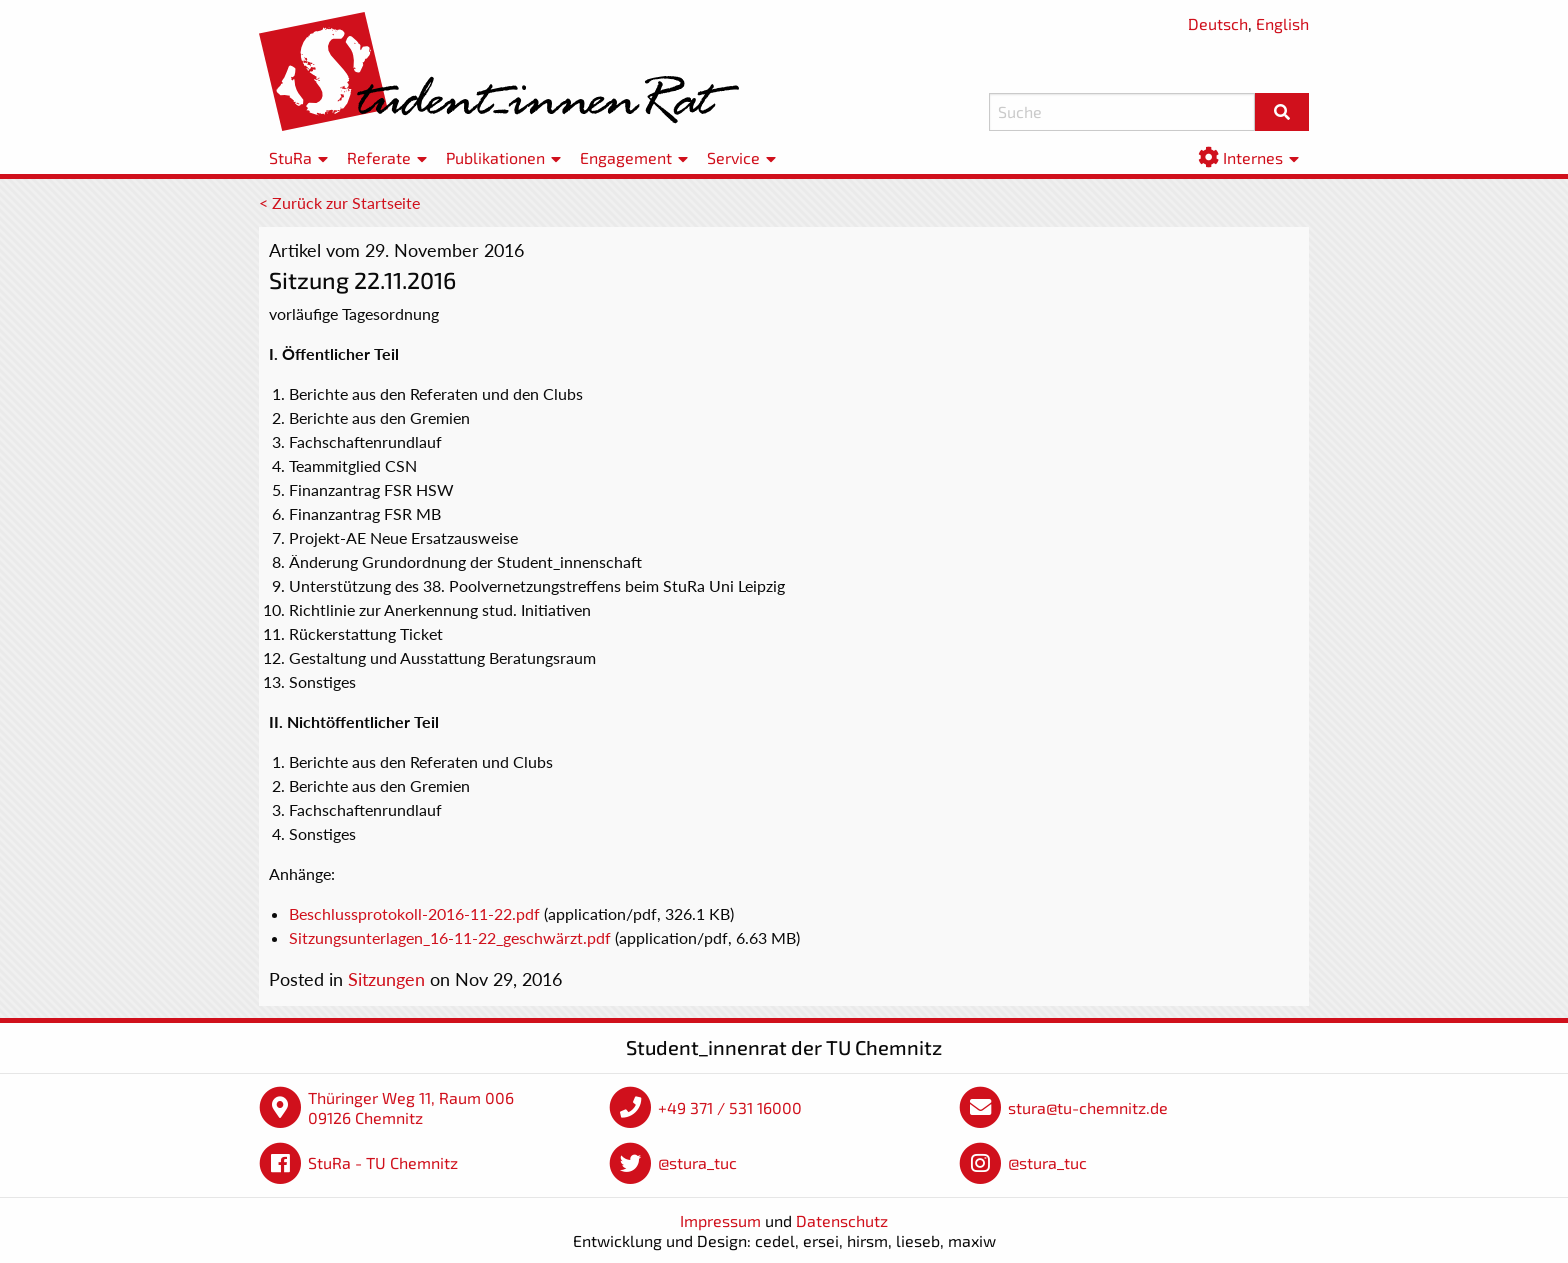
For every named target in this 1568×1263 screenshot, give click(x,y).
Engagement (626, 157)
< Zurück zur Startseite (339, 202)
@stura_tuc (697, 1162)
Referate (379, 157)
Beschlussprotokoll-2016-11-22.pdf (414, 913)
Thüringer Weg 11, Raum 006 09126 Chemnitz (411, 1107)
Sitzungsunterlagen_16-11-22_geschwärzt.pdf (450, 937)
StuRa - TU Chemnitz (383, 1162)
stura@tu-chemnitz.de (1088, 1107)
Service (733, 157)
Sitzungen (386, 979)
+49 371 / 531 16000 (730, 1107)
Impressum (720, 1220)
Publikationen (495, 157)
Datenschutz (842, 1220)
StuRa (290, 157)
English (1282, 23)
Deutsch (1218, 23)
